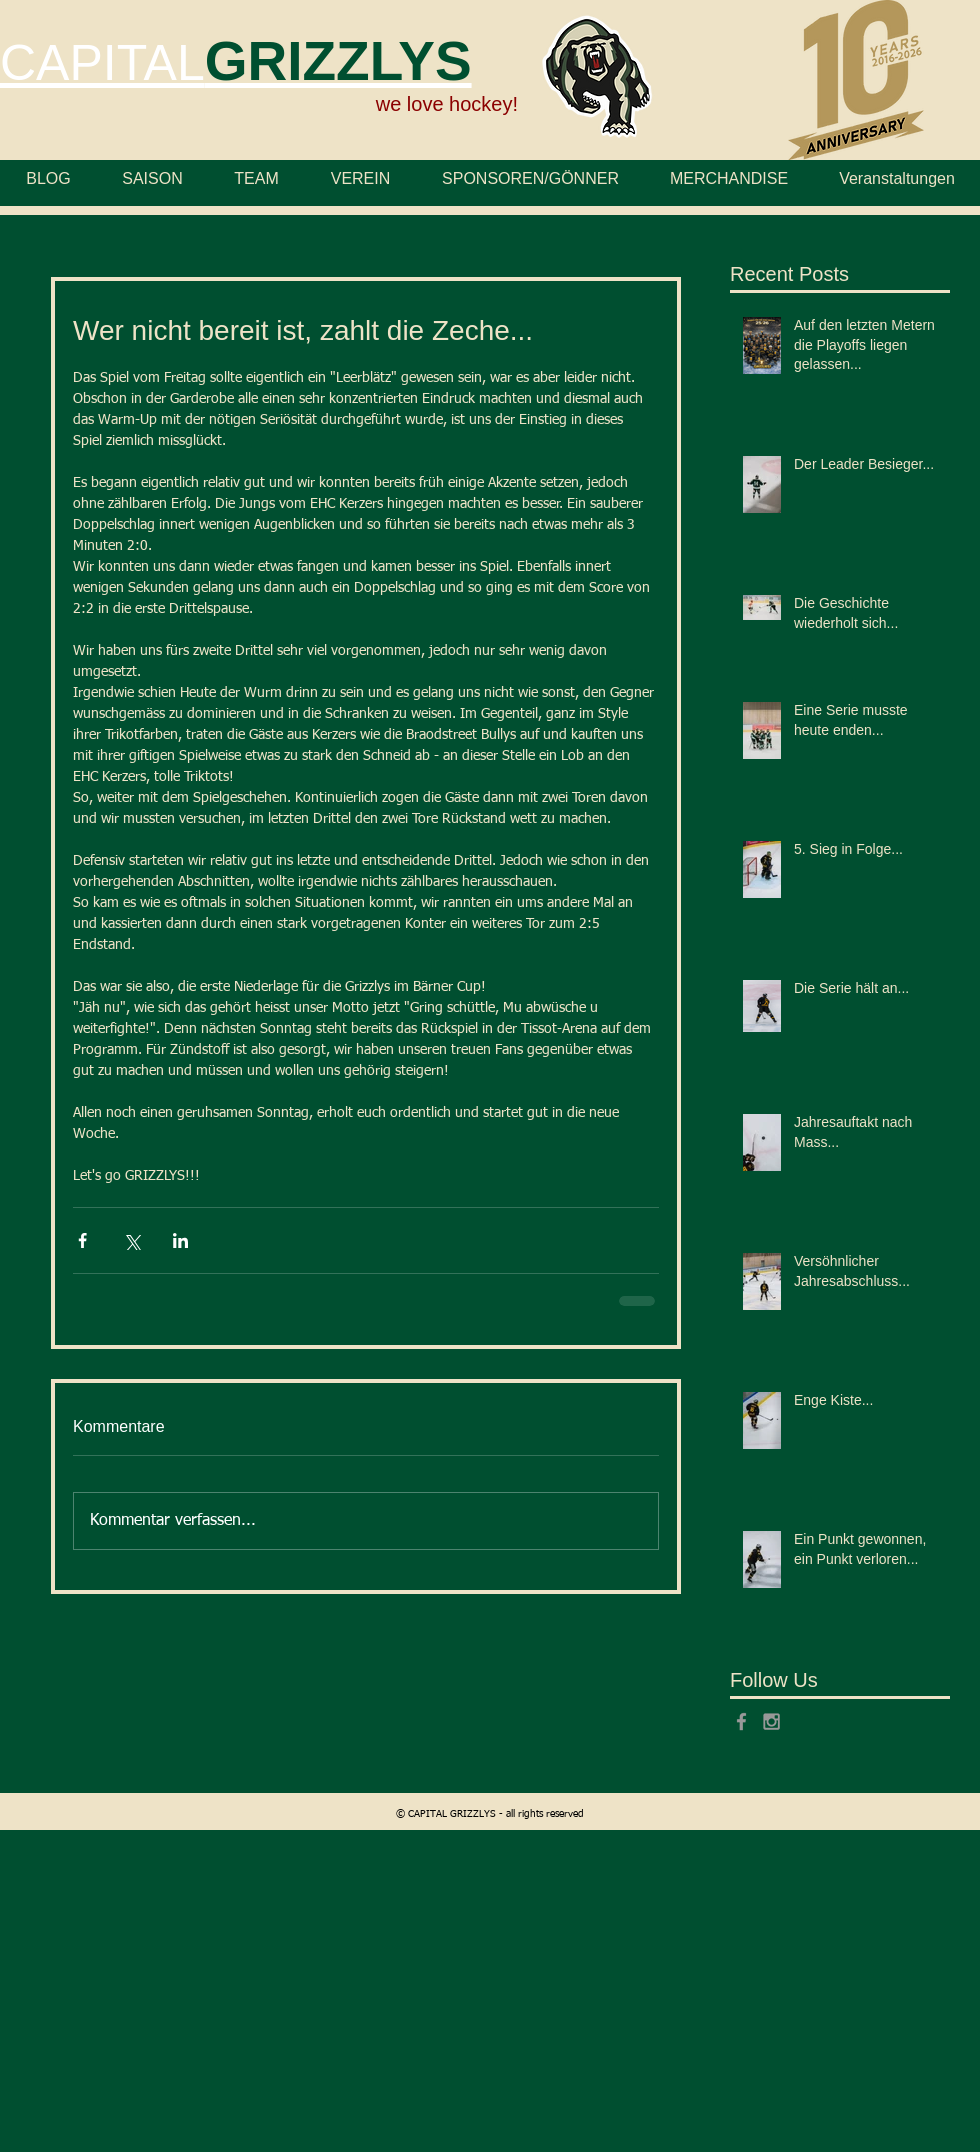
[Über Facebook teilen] (82, 1240)
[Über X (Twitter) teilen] (131, 1240)
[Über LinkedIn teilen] (180, 1240)
